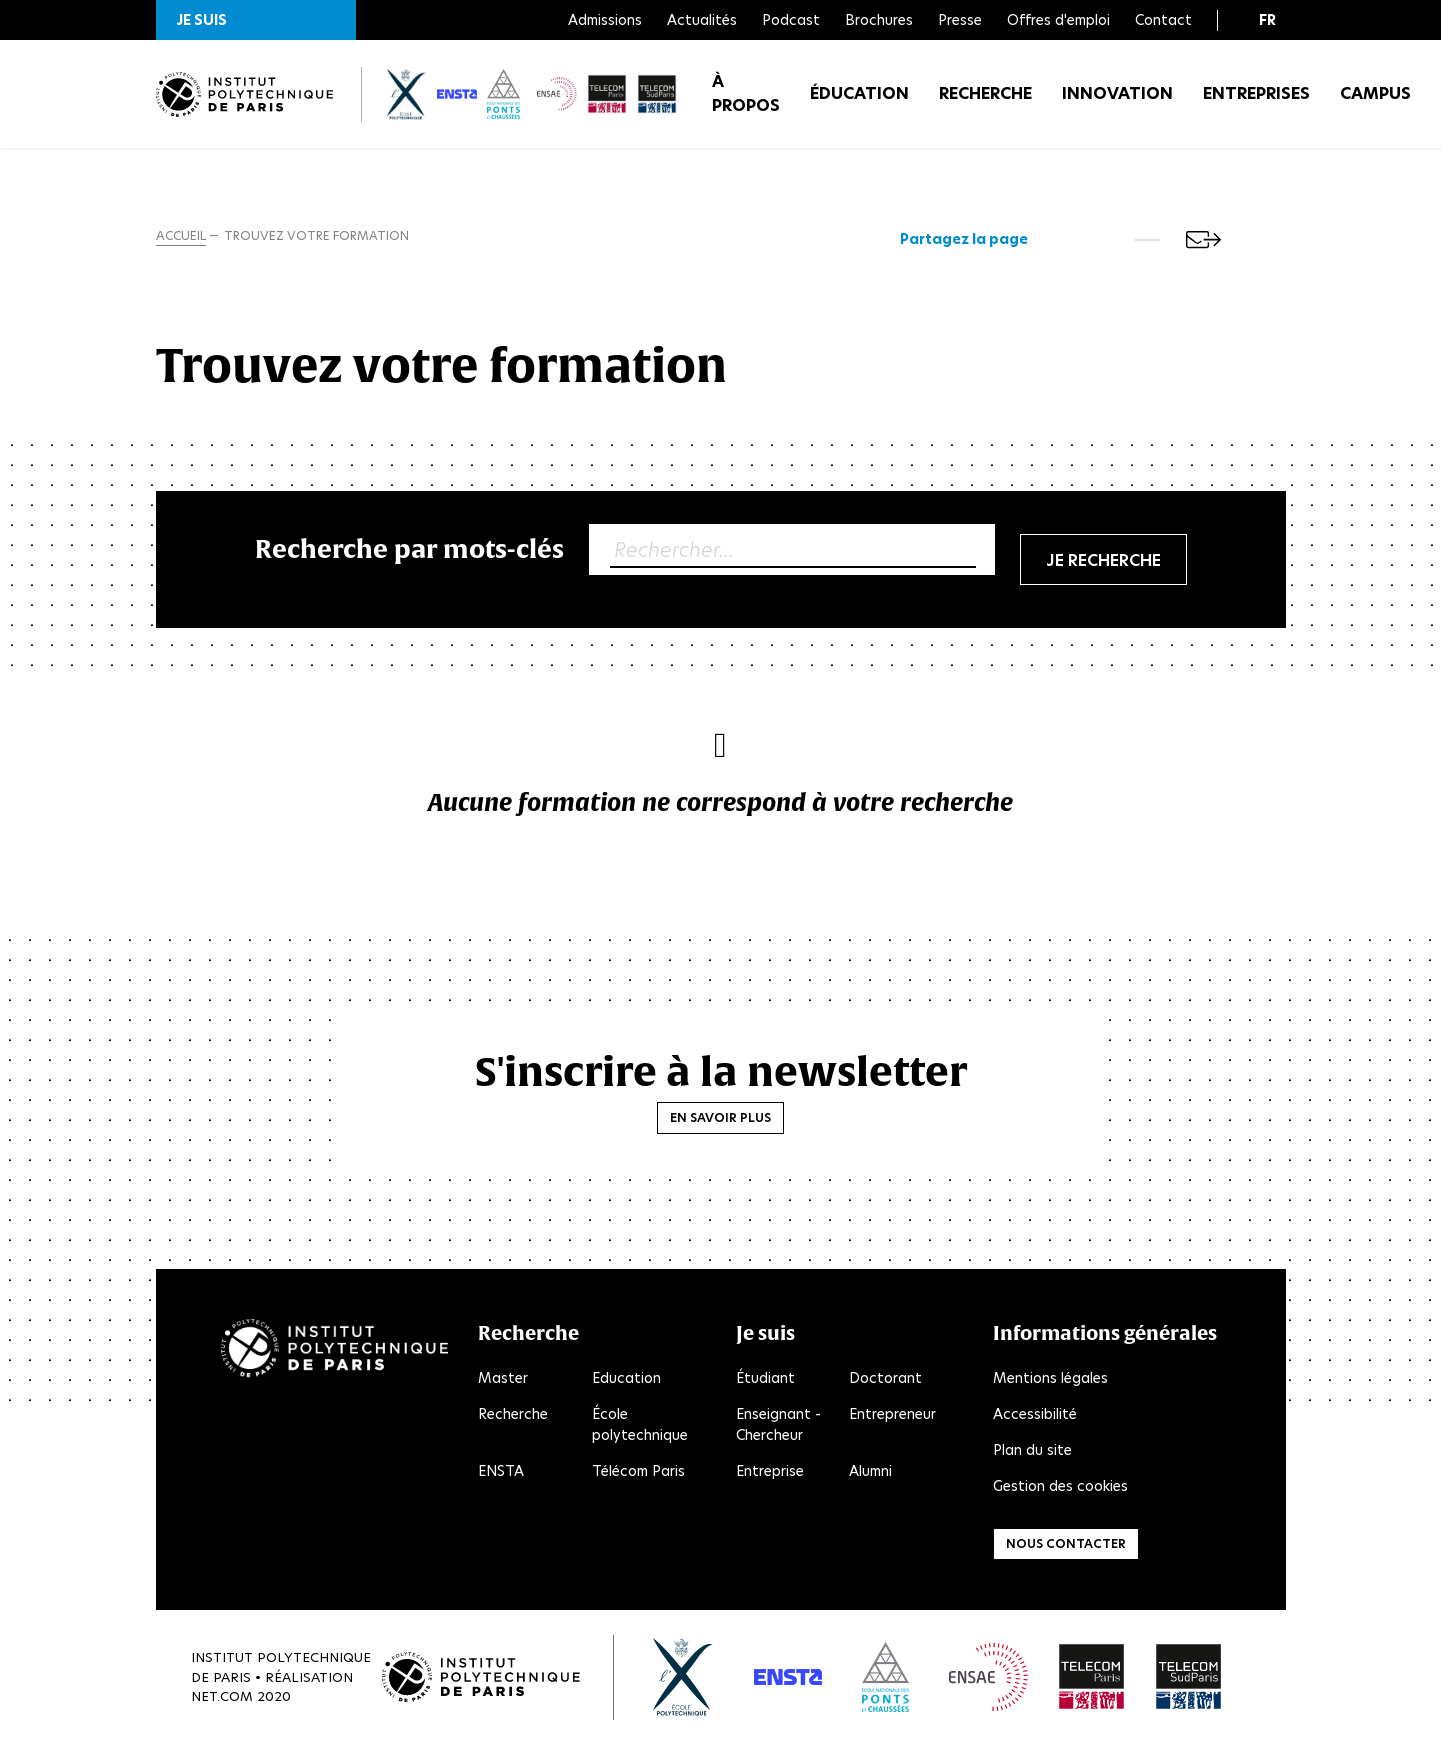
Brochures (879, 20)
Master (503, 1380)
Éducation (859, 99)
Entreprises (1256, 99)
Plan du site (1032, 1452)
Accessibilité (1035, 1416)
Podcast (791, 20)
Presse (960, 20)
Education (626, 1380)
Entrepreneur (892, 1416)
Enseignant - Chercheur (778, 1426)
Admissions (605, 20)
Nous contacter (1066, 1545)
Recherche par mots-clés (409, 551)
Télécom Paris (638, 1473)
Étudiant (765, 1380)
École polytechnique (640, 1426)
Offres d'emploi (1058, 20)
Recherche (985, 99)
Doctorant (885, 1380)
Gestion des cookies (1060, 1488)
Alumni (870, 1473)
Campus (1375, 99)
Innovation (1117, 99)
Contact (1163, 20)
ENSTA (501, 1473)
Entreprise (770, 1473)
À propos (746, 99)
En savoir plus (720, 1120)
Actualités (702, 20)
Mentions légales (1050, 1380)
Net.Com (222, 1699)
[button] (256, 20)
